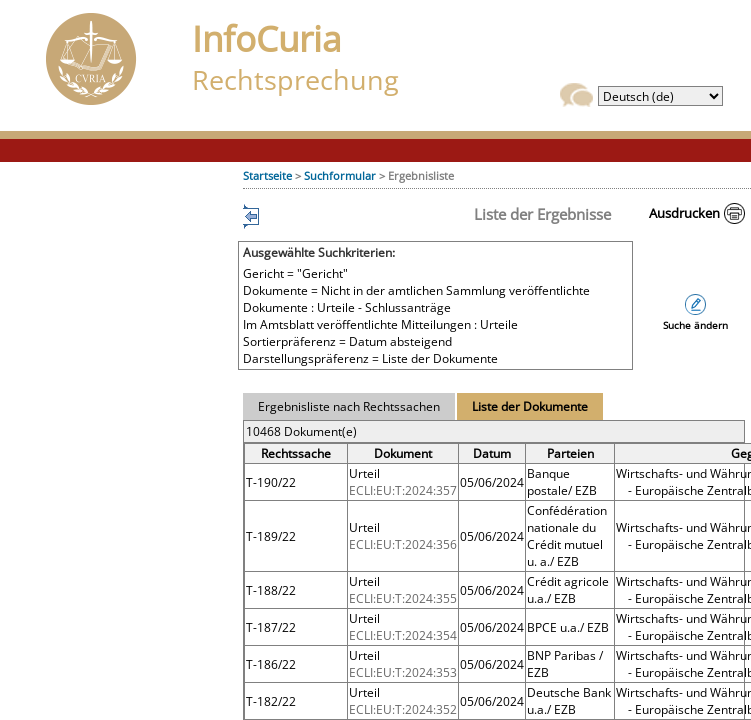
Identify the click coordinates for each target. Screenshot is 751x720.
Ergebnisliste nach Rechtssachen (349, 406)
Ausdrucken (684, 213)
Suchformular (340, 175)
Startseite (267, 175)
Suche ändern (695, 325)
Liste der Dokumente (530, 406)
